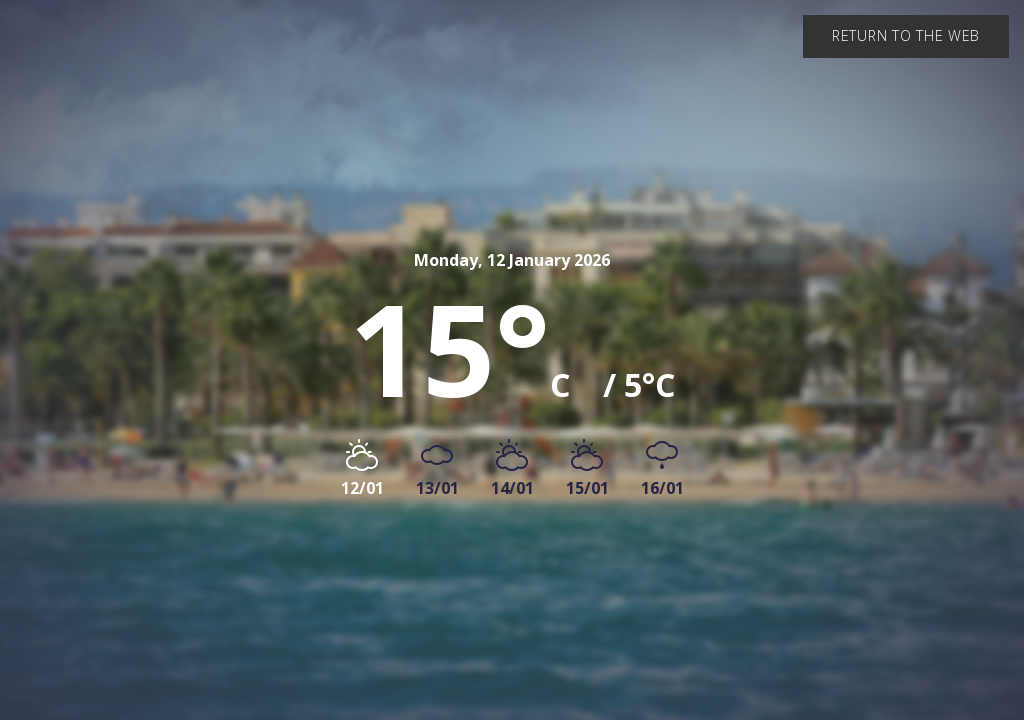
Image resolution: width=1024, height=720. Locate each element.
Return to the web (906, 35)
